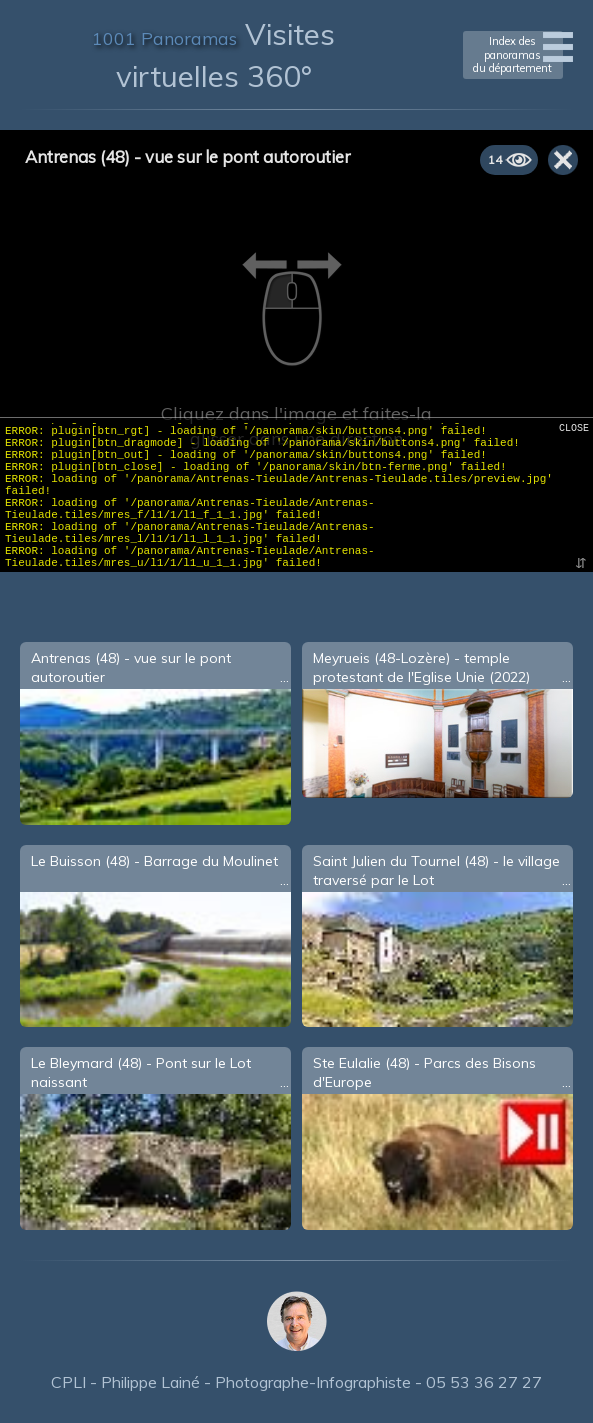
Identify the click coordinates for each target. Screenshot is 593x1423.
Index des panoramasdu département (512, 54)
